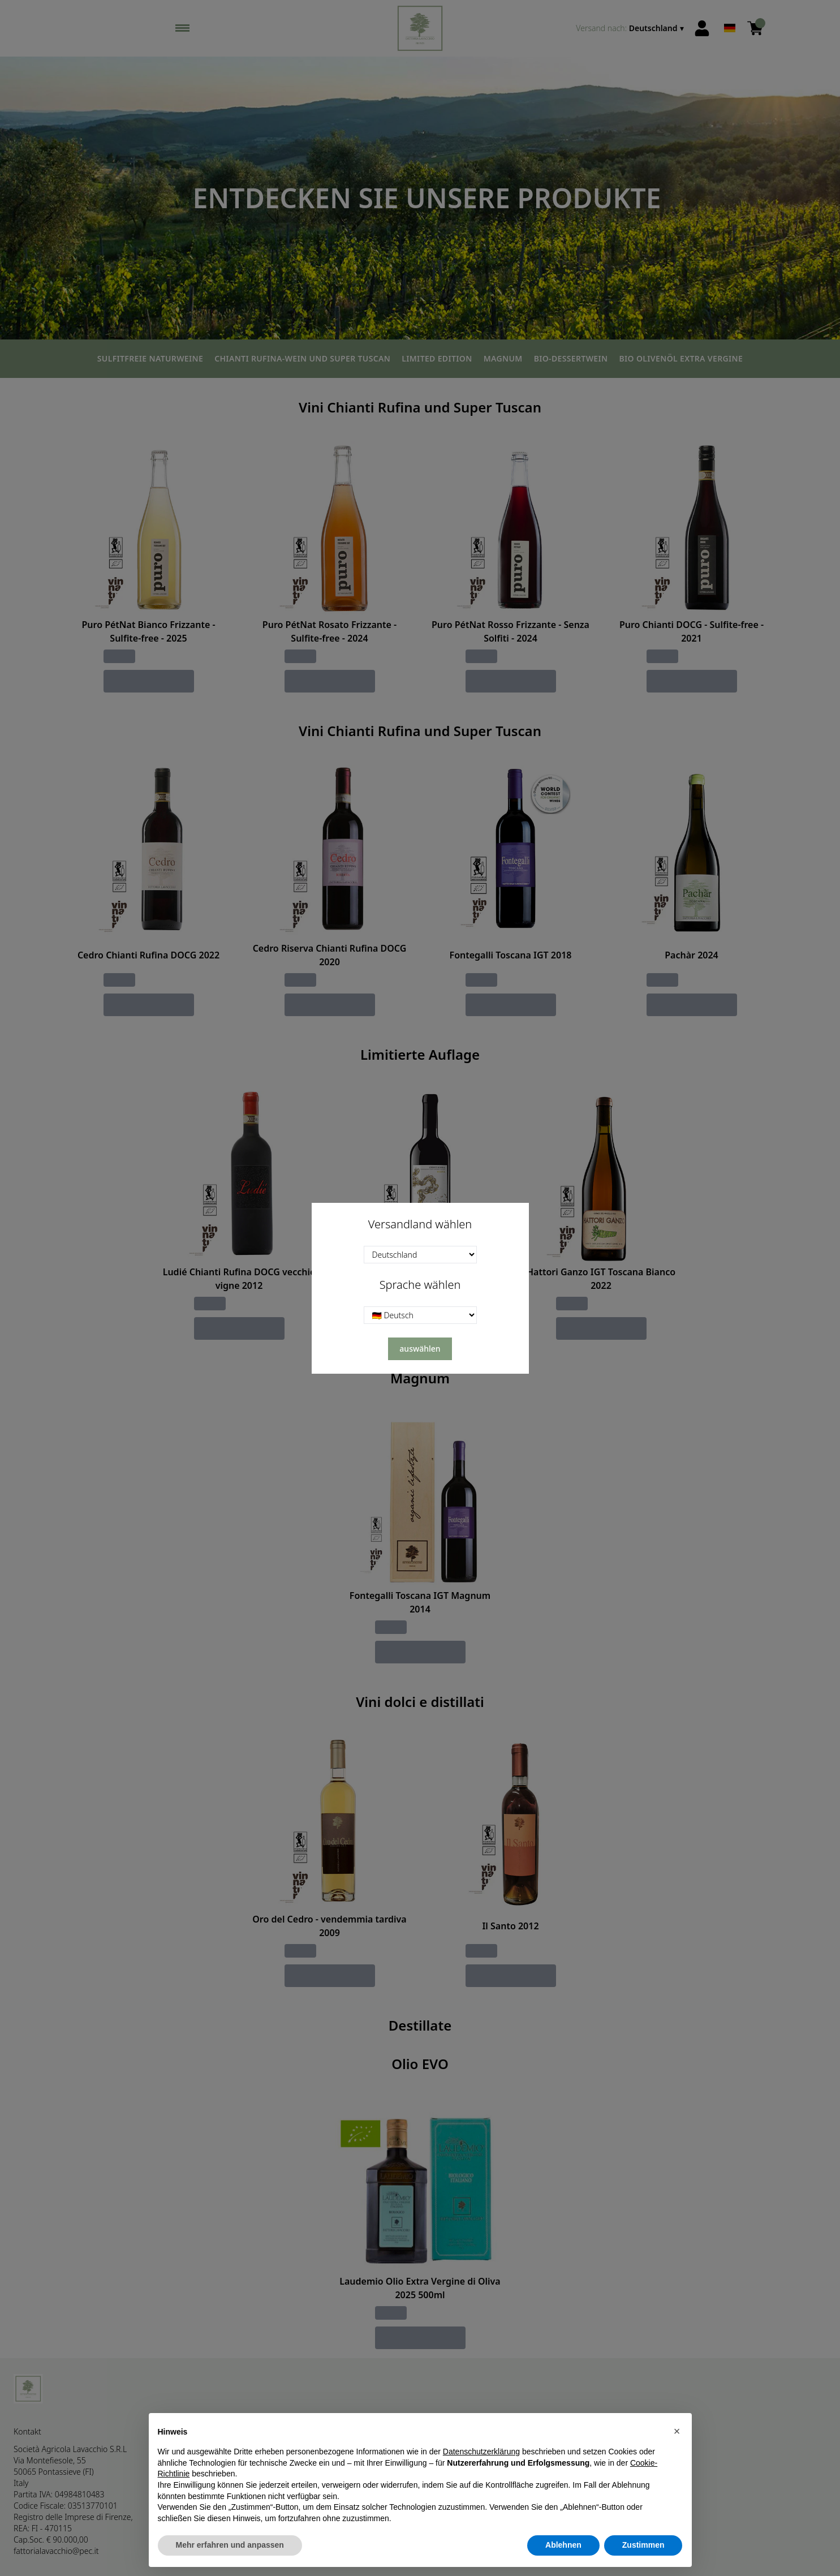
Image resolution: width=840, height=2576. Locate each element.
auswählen (419, 1348)
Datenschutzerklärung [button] (481, 2451)
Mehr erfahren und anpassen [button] (230, 2545)
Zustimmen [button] (643, 2545)
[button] (677, 2431)
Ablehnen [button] (563, 2545)
